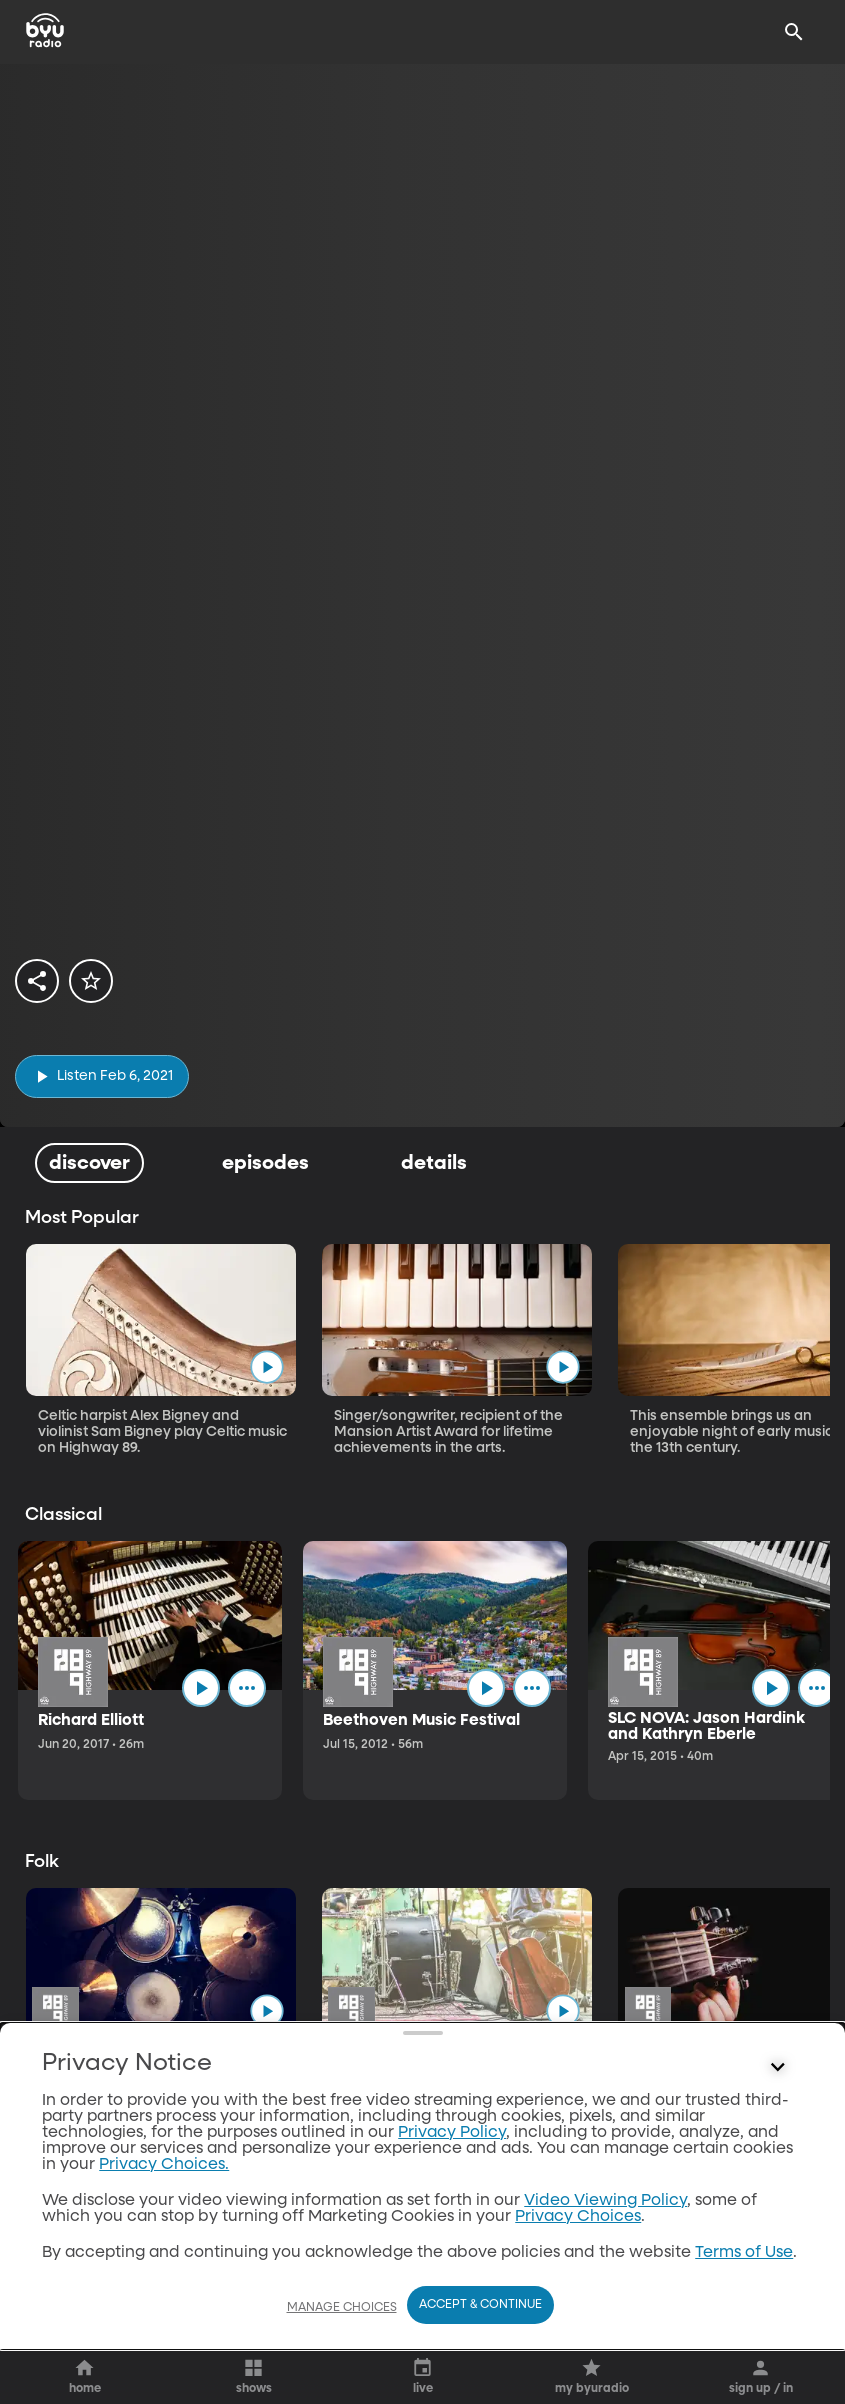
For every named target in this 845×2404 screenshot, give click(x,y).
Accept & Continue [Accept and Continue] (480, 2305)
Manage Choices (342, 2308)
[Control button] (778, 2256)
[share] (37, 981)
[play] (102, 1076)
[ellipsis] (247, 1688)
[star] (91, 981)
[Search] (794, 32)
